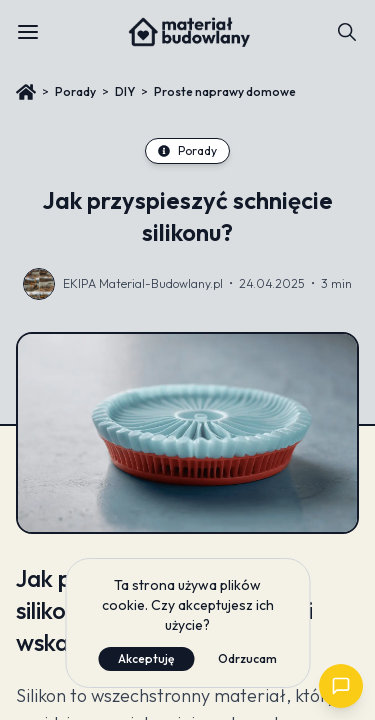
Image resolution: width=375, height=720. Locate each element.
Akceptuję (146, 658)
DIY (125, 91)
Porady (75, 91)
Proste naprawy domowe (225, 91)
